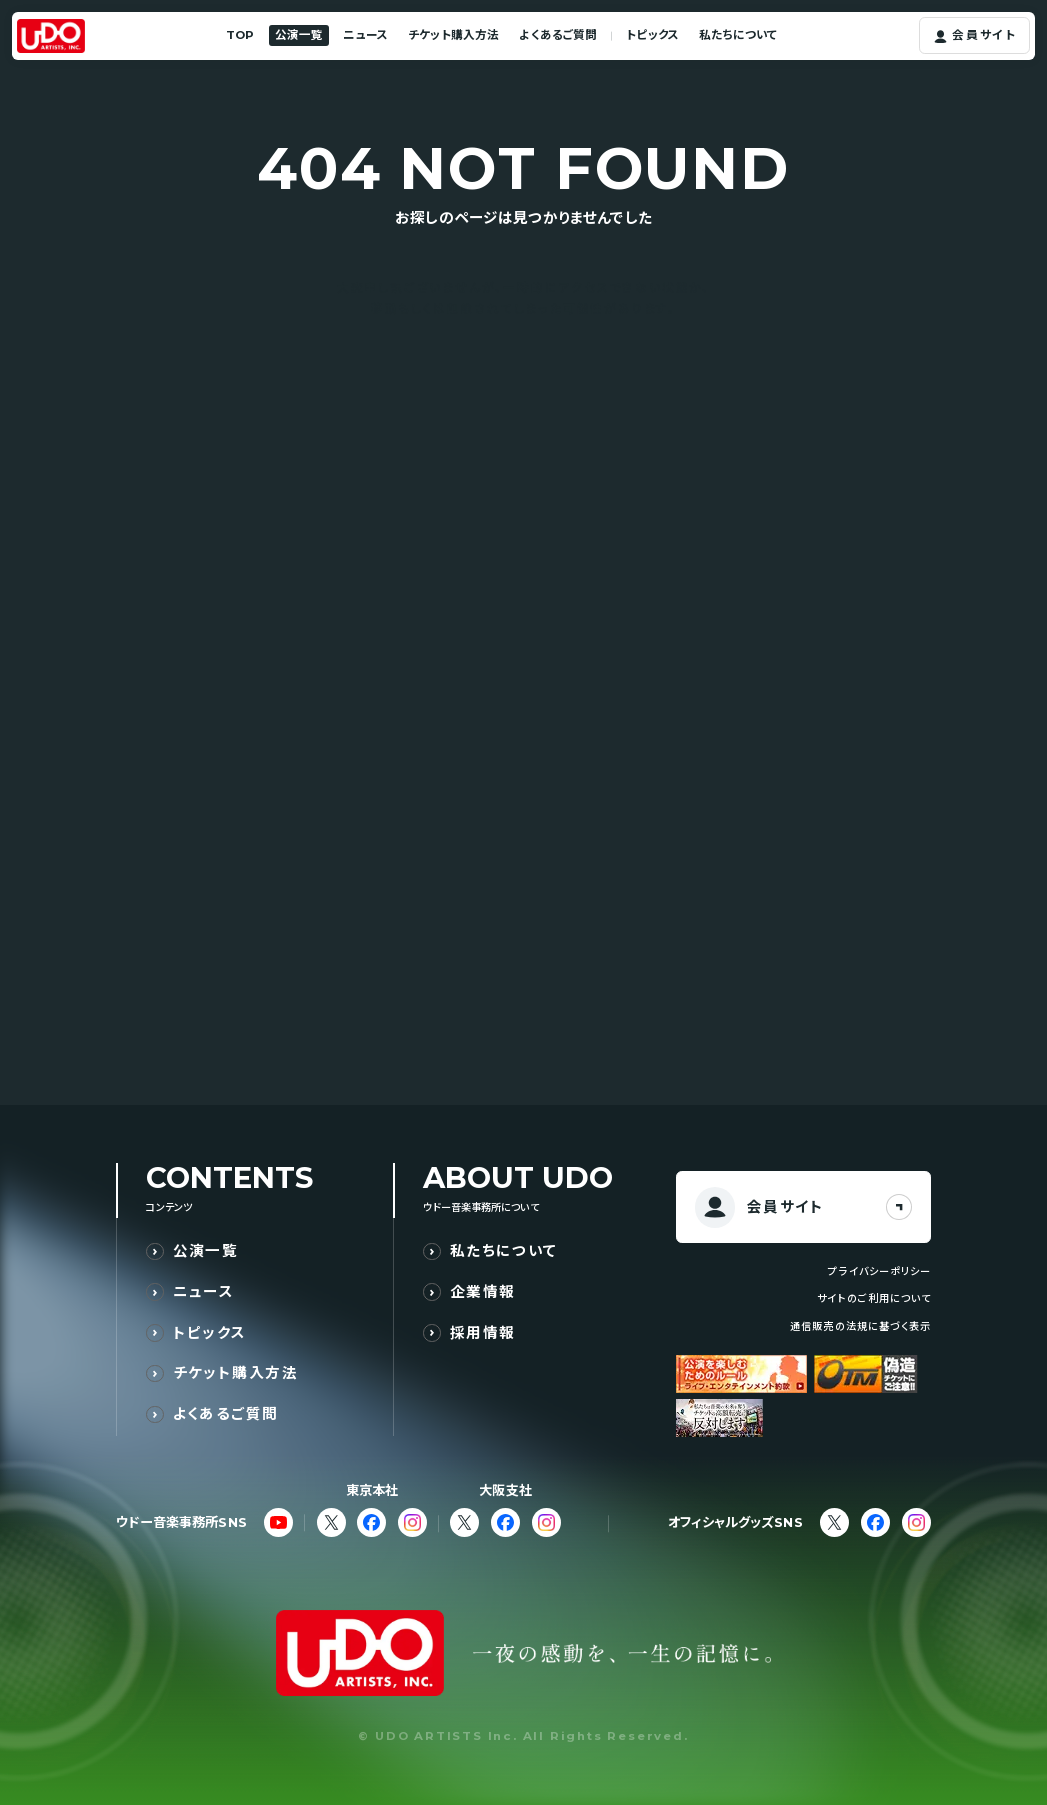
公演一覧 (299, 35)
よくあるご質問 (558, 35)
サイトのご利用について (873, 1298)
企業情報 (483, 1291)
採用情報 (483, 1332)
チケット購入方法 (453, 35)
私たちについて (738, 35)
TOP (240, 35)
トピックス (652, 35)
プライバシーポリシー (879, 1271)
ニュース (365, 35)
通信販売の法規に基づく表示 (860, 1326)
